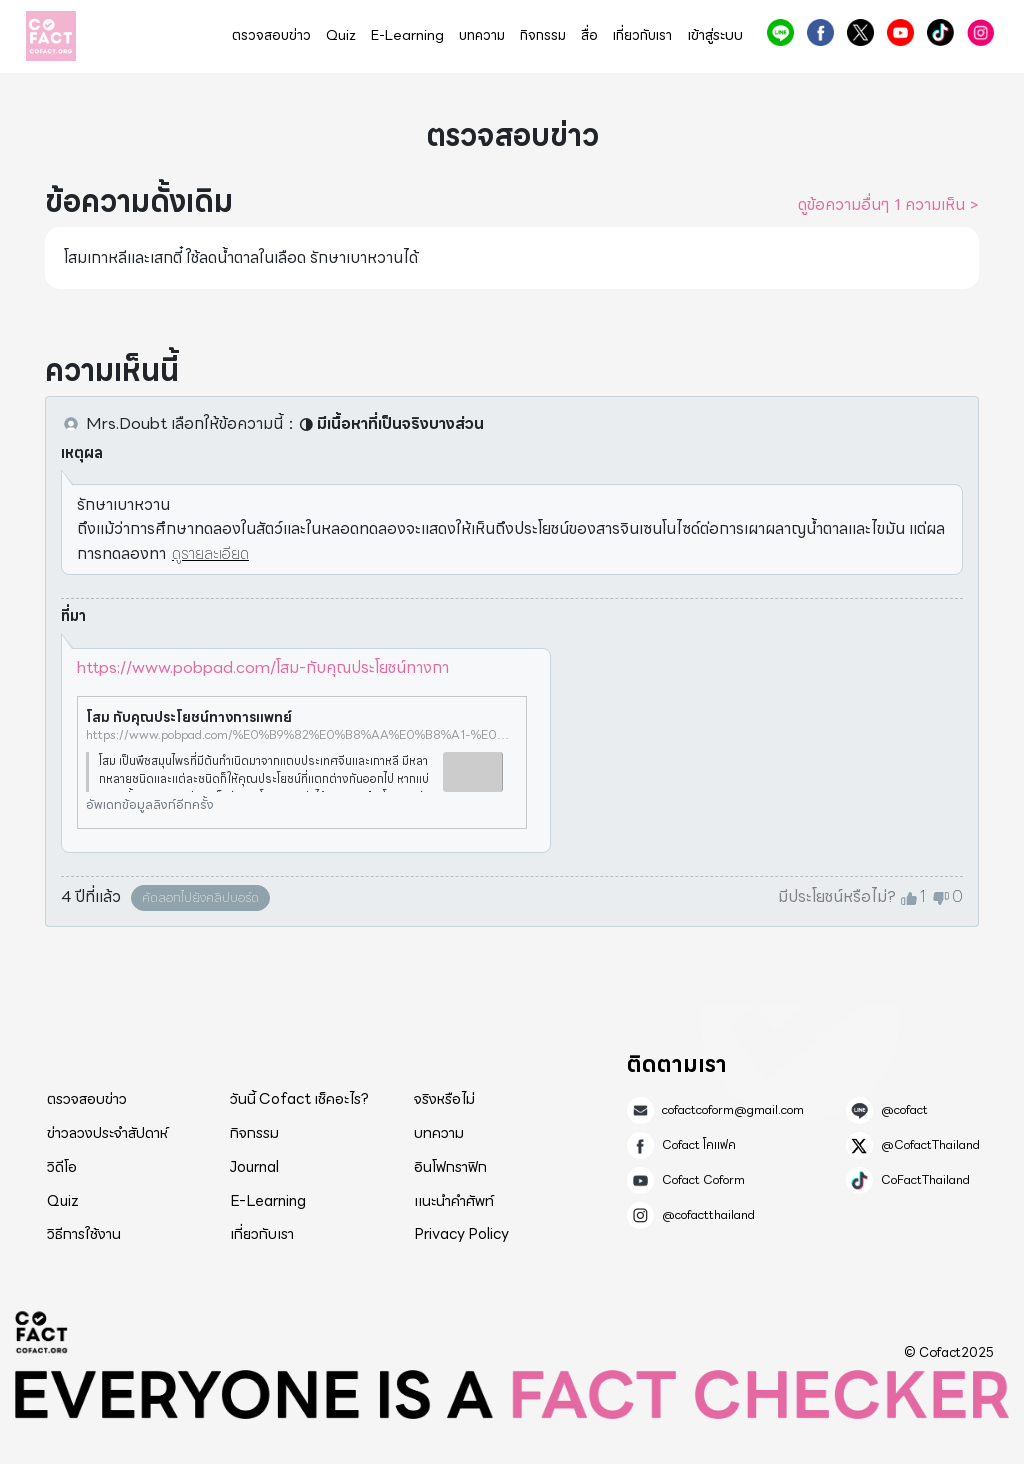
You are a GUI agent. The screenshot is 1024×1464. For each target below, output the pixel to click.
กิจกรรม (543, 35)
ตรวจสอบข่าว (271, 35)
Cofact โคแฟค (820, 32)
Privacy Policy (461, 1234)
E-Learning (407, 35)
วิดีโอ (62, 1167)
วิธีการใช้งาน (84, 1234)
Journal (254, 1167)
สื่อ (589, 35)
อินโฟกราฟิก (450, 1167)
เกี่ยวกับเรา (642, 35)
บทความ (482, 35)
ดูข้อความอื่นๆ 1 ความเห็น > (888, 205)
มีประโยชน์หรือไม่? (837, 897)
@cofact (780, 32)
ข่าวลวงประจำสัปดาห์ (107, 1133)
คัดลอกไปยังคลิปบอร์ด (200, 897)
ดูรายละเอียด (210, 553)
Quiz (341, 35)
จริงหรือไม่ (444, 1099)
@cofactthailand (980, 32)
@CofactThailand (860, 32)
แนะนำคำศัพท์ (454, 1201)
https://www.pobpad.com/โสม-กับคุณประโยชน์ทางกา (263, 667)
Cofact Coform (900, 32)
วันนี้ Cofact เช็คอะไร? (299, 1099)
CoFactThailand (940, 32)
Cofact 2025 (42, 1332)
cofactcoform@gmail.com (733, 1110)
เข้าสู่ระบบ (715, 35)
